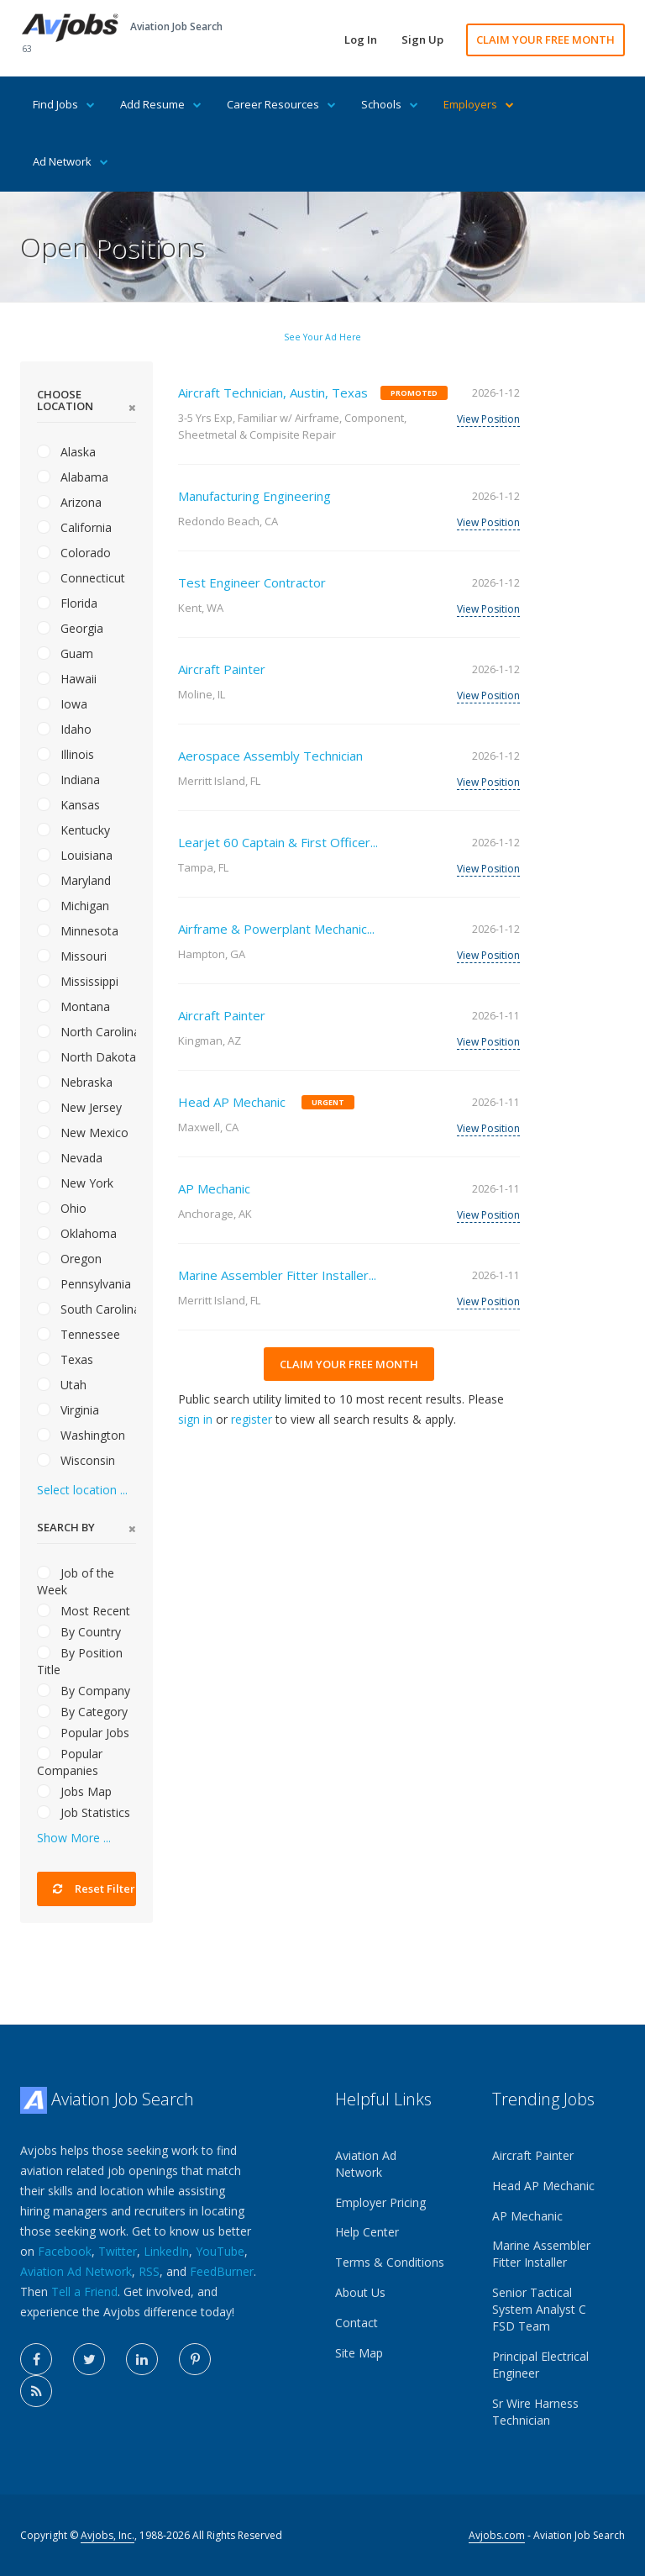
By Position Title (80, 1661)
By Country (79, 1632)
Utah (62, 1385)
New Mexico (82, 1132)
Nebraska (75, 1082)
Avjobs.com (497, 2535)
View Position (488, 419)
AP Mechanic (214, 1188)
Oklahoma (77, 1233)
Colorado (74, 553)
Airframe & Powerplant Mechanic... (276, 928)
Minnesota (77, 931)
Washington (81, 1435)
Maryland (74, 880)
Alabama (72, 477)
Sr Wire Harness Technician (535, 2411)
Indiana (68, 780)
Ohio (62, 1208)
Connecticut (81, 578)
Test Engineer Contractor (252, 582)
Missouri (72, 956)
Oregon (69, 1259)
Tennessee (78, 1334)
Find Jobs (64, 104)
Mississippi (77, 981)
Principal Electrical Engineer (540, 2364)
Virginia (68, 1410)
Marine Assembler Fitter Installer (541, 2253)
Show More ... (74, 1838)
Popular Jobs (83, 1733)
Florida (67, 603)
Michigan (73, 906)
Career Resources (281, 104)
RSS (149, 2271)
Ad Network (70, 161)
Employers (478, 104)
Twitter (117, 2251)
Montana (73, 1006)
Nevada (69, 1158)
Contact (356, 2323)
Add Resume (161, 104)
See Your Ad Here (322, 337)
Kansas (68, 805)
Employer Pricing (380, 2202)
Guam (65, 653)
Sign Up (422, 39)
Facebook (65, 2251)
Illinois (65, 754)
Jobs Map (74, 1791)
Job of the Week (75, 1581)
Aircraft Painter (221, 669)
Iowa (62, 704)
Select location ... (82, 1490)
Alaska (66, 452)
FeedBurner (222, 2271)
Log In (360, 39)
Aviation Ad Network (76, 2271)
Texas (65, 1359)
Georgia (70, 628)
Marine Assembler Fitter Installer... (277, 1275)
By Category (82, 1712)
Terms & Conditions (389, 2262)
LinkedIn (166, 2251)
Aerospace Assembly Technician (270, 755)
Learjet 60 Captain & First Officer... (278, 842)
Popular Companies (69, 1762)
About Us (360, 2292)
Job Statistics (83, 1812)
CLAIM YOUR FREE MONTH (545, 39)
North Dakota (86, 1057)
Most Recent (83, 1611)
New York (75, 1183)
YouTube (220, 2251)
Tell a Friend (84, 2291)
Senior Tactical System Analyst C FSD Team (539, 2309)
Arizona (69, 502)
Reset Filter (94, 1888)
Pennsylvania (84, 1284)
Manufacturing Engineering (254, 495)
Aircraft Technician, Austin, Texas (273, 392)
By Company (83, 1691)
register (251, 1419)
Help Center (367, 2232)
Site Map (359, 2353)
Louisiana (75, 855)
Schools (389, 104)
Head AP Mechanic (232, 1101)
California (74, 527)
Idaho (64, 729)
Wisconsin (76, 1460)
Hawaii (67, 679)
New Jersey (79, 1107)
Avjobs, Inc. (107, 2535)
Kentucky (73, 830)
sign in (195, 1419)
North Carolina (86, 1032)
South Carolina (86, 1309)
